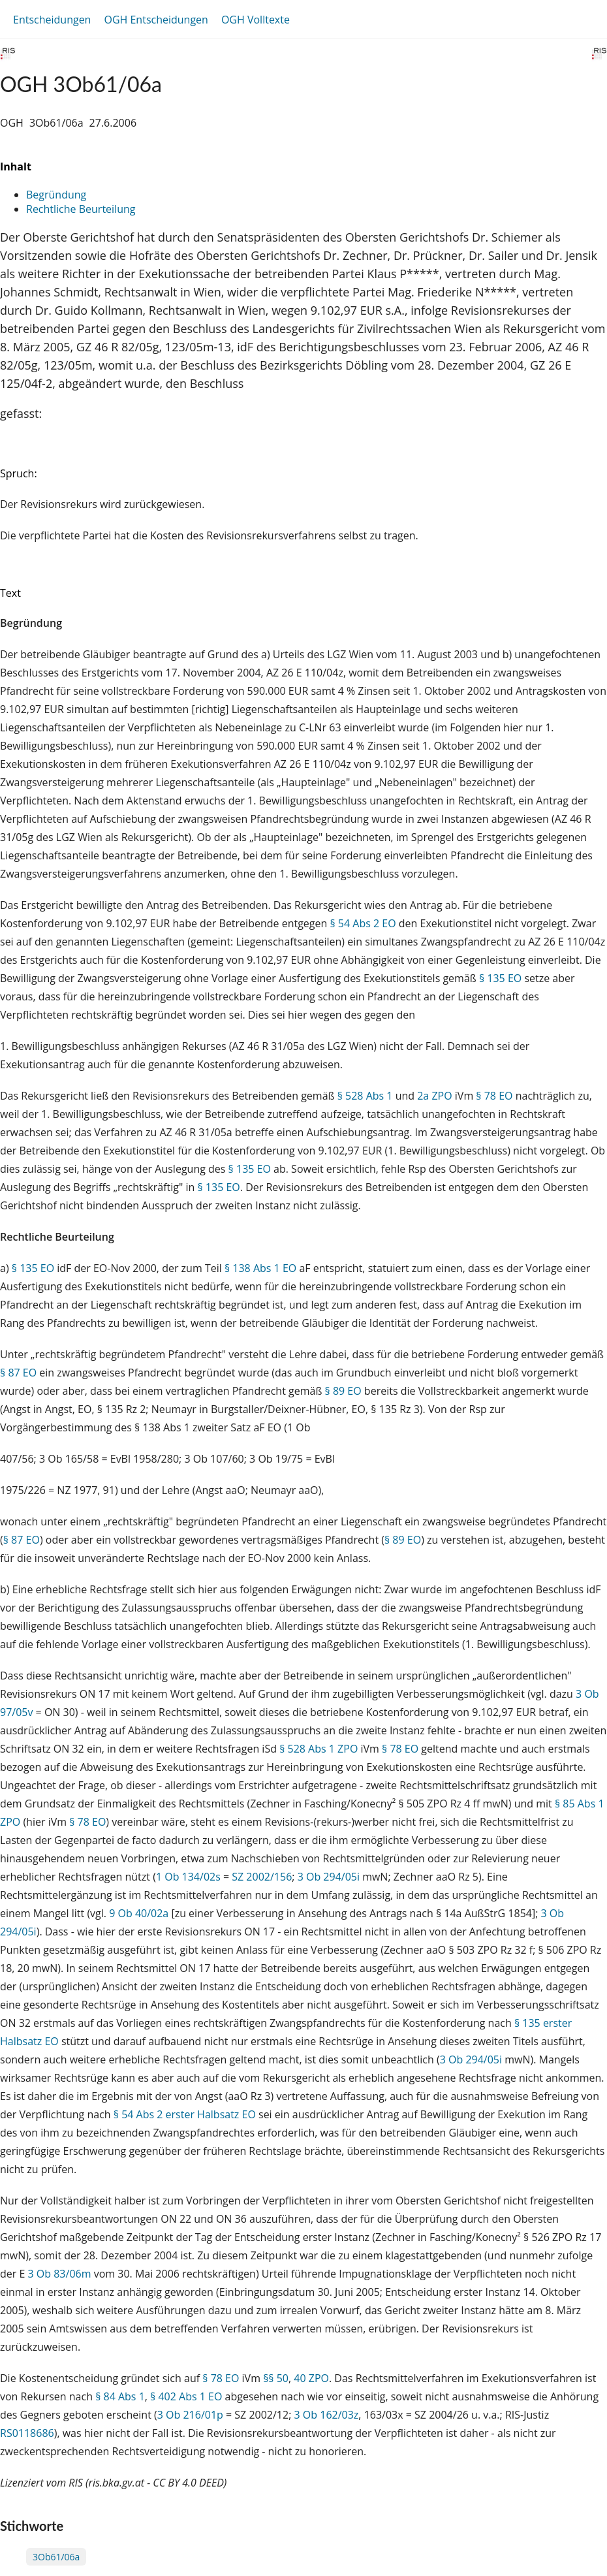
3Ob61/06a (56, 2557)
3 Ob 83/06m (59, 2273)
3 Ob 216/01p (190, 2415)
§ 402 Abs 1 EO (186, 2396)
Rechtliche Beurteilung (80, 209)
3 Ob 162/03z (326, 2415)
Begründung (56, 194)
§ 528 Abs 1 (365, 1096)
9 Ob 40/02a (138, 1913)
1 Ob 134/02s (188, 1876)
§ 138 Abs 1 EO (260, 1268)
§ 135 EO (500, 978)
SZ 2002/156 (262, 1876)
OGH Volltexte (255, 19)
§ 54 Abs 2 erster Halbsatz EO (185, 2114)
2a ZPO (434, 1096)
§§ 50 (275, 2378)
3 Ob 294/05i (329, 1876)
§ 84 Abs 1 (120, 2396)
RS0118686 (27, 2433)
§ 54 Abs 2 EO (363, 923)
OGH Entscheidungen (156, 19)
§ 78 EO (494, 1096)
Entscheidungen (52, 19)
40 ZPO (311, 2378)
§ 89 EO (343, 1391)
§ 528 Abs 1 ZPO (318, 1748)
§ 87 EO (18, 1372)
